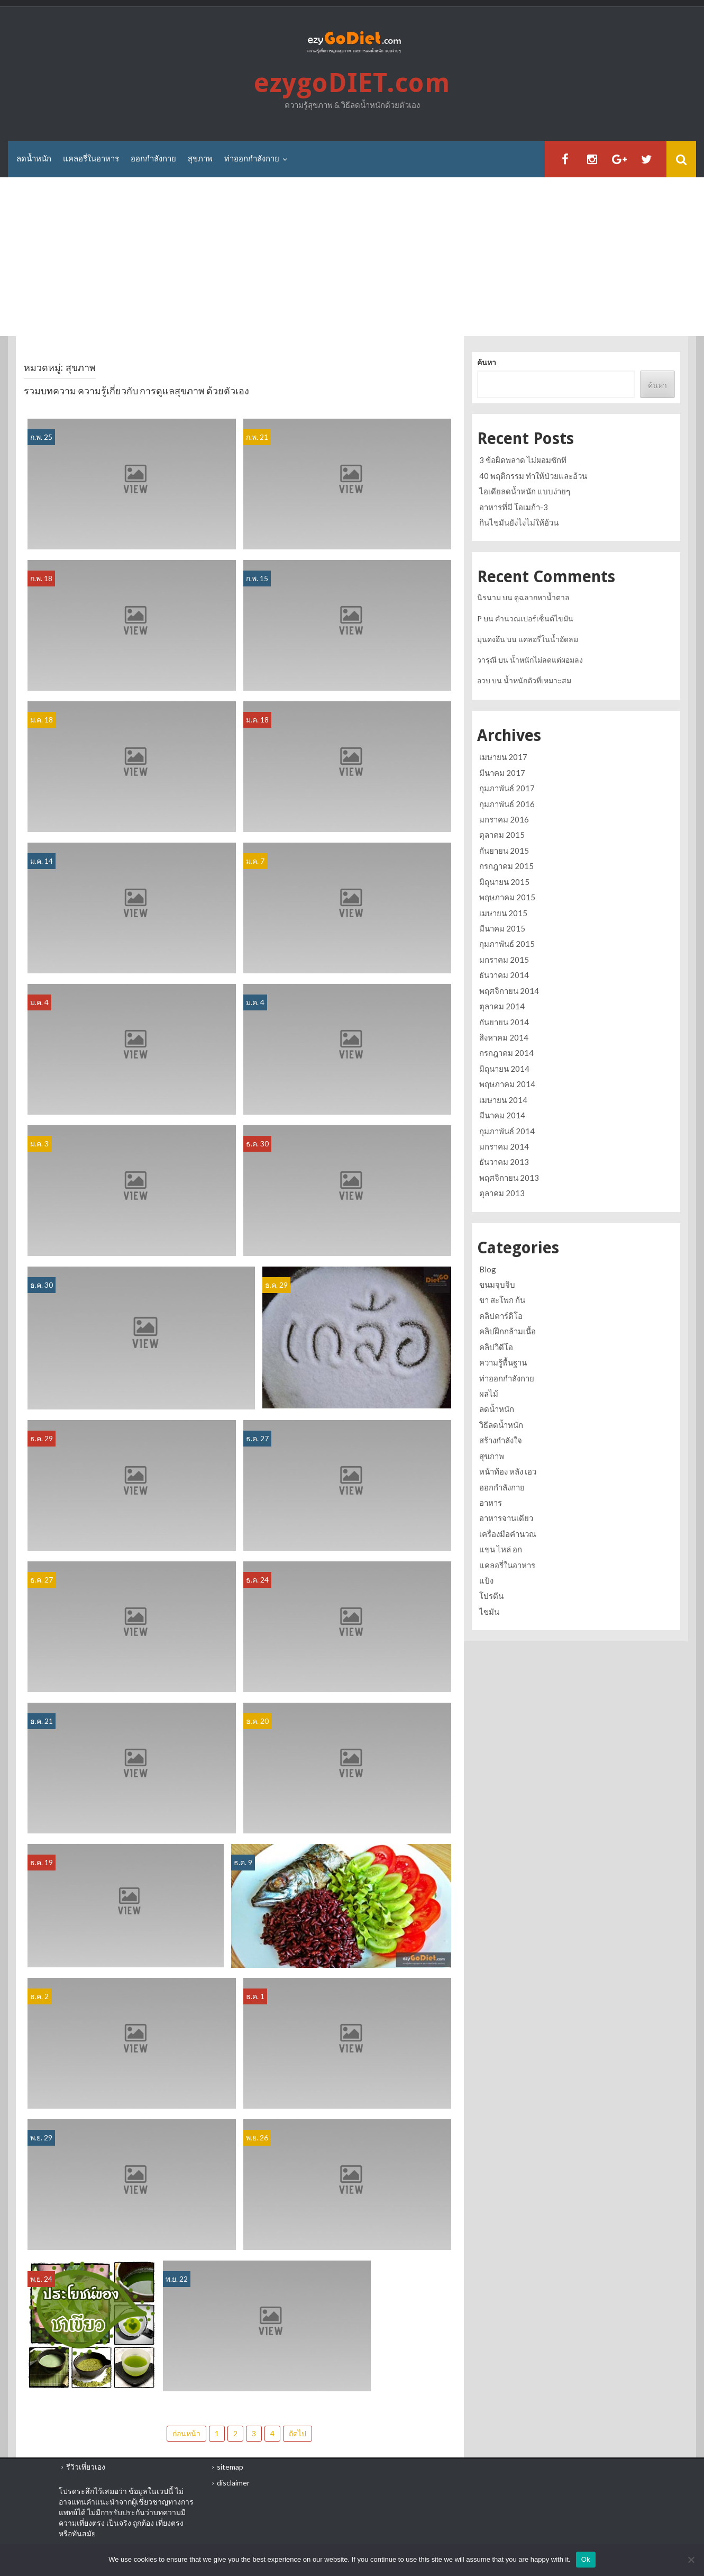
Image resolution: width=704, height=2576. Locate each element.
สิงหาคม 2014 (503, 1037)
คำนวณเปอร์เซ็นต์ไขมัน (534, 618)
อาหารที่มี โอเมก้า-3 (513, 507)
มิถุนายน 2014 (504, 1068)
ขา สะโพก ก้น (502, 1300)
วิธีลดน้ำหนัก (501, 1425)
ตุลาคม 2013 (502, 1193)
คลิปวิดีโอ (496, 1347)
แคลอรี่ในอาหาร (91, 159)
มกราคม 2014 (504, 1146)
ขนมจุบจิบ (497, 1284)
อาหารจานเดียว (506, 1518)
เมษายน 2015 (503, 913)
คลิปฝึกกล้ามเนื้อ (507, 1331)
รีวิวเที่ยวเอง (85, 2466)
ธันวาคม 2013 (504, 1162)
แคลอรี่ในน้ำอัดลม (548, 639)
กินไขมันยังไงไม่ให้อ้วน (519, 522)
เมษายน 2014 (503, 1100)
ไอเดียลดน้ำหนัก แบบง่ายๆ (524, 491)
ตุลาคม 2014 (502, 1006)
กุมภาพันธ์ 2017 (507, 788)
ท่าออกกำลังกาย (251, 159)
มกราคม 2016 (504, 819)
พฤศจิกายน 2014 (509, 991)
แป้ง (486, 1580)
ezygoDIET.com (352, 83)
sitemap (230, 2466)
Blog (487, 1269)
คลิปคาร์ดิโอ (501, 1316)
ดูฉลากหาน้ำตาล (542, 597)
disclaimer (233, 2482)
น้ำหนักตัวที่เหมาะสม (537, 680)
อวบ (483, 680)
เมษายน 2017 (503, 757)
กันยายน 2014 (504, 1022)
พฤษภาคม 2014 (507, 1084)
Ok (585, 2559)
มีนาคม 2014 (502, 1115)
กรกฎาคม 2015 (506, 866)
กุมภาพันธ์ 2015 (507, 943)
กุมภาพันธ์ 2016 (507, 804)
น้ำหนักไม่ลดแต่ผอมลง (546, 659)
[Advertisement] (352, 257)
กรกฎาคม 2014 (506, 1052)
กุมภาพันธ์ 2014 (507, 1131)
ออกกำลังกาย (153, 159)
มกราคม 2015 (504, 959)
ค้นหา (486, 362)
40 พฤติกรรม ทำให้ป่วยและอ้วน (533, 476)
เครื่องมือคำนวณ (507, 1534)
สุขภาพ (200, 159)
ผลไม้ (488, 1393)
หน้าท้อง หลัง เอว (507, 1471)
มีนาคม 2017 (502, 773)
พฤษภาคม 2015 (507, 897)
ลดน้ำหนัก (33, 159)
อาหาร (490, 1502)
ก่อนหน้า (186, 2433)
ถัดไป (297, 2433)
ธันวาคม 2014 (504, 975)
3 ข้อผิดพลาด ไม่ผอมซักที (522, 460)
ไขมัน (489, 1611)
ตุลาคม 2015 (502, 835)
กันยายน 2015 (504, 850)
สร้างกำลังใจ (500, 1440)
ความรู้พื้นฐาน (503, 1362)
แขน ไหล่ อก (500, 1549)
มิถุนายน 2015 (504, 882)
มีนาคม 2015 (502, 928)
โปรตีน (491, 1596)
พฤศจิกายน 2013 (509, 1177)
